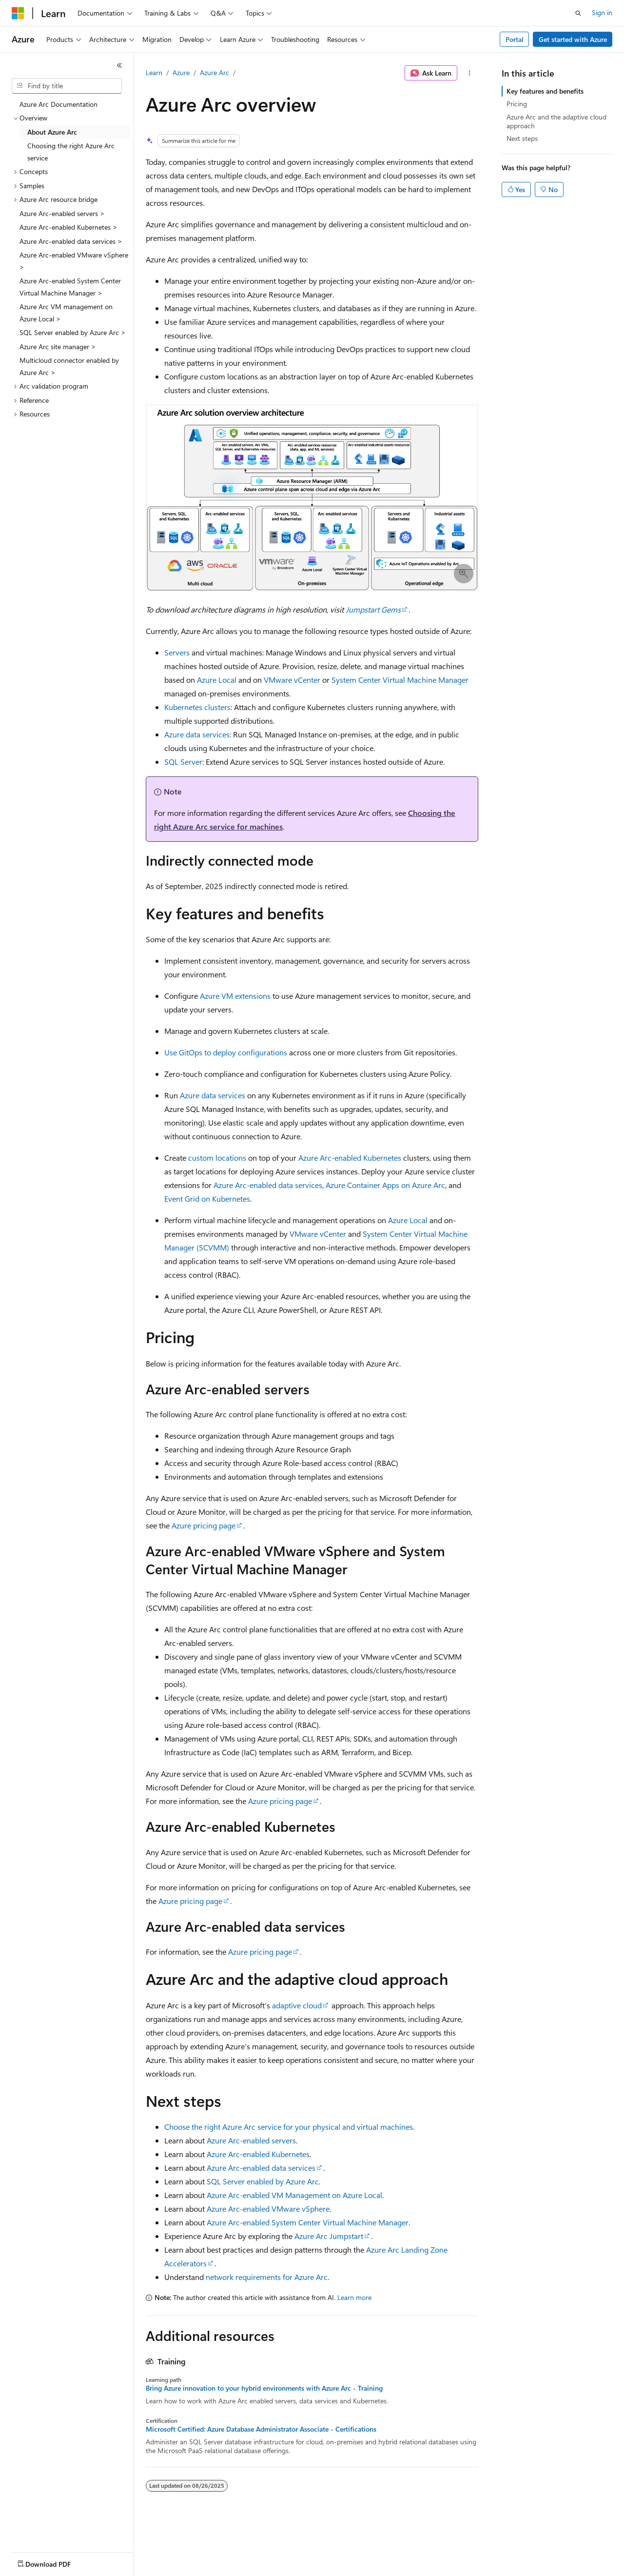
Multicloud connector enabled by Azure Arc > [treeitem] (69, 366)
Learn (154, 72)
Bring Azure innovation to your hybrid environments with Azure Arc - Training (264, 2388)
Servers (177, 652)
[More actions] (469, 73)
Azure (181, 72)
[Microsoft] (18, 13)
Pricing (517, 103)
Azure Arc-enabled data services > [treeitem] (71, 241)
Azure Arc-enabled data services (268, 1185)
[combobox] (67, 86)
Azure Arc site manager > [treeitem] (58, 346)
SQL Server (183, 761)
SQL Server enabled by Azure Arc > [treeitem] (73, 332)
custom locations (217, 1157)
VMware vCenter (292, 679)
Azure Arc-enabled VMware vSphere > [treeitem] (74, 261)
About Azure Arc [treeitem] (52, 132)
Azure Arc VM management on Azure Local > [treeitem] (66, 312)
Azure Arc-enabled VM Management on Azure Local (294, 2195)
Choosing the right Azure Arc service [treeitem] (71, 151)
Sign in (602, 12)
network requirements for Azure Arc (267, 2277)
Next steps (522, 138)
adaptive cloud (297, 2005)
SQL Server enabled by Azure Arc (263, 2181)
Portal (515, 39)
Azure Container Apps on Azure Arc (385, 1185)
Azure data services (197, 734)
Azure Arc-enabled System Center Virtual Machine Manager (308, 2222)
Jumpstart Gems (373, 609)
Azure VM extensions (235, 996)
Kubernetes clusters (197, 707)
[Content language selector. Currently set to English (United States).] (56, 2562)
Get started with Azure (573, 39)
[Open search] (578, 13)
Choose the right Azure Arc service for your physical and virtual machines (288, 2126)
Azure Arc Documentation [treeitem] (59, 104)
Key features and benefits (545, 91)
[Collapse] (119, 65)
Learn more (354, 2297)
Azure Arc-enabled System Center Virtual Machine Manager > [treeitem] (70, 286)
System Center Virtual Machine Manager (400, 679)
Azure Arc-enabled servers (251, 2140)
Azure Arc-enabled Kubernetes (349, 1157)
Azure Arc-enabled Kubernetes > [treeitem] (68, 227)
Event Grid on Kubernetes (207, 1198)
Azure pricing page (203, 1525)
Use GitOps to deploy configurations (225, 1052)
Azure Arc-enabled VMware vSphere (268, 2208)
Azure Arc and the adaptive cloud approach (556, 121)
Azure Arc (214, 72)
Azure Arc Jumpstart (328, 2236)
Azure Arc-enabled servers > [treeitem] (62, 213)
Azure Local (216, 679)
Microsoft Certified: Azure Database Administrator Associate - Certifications (261, 2429)
